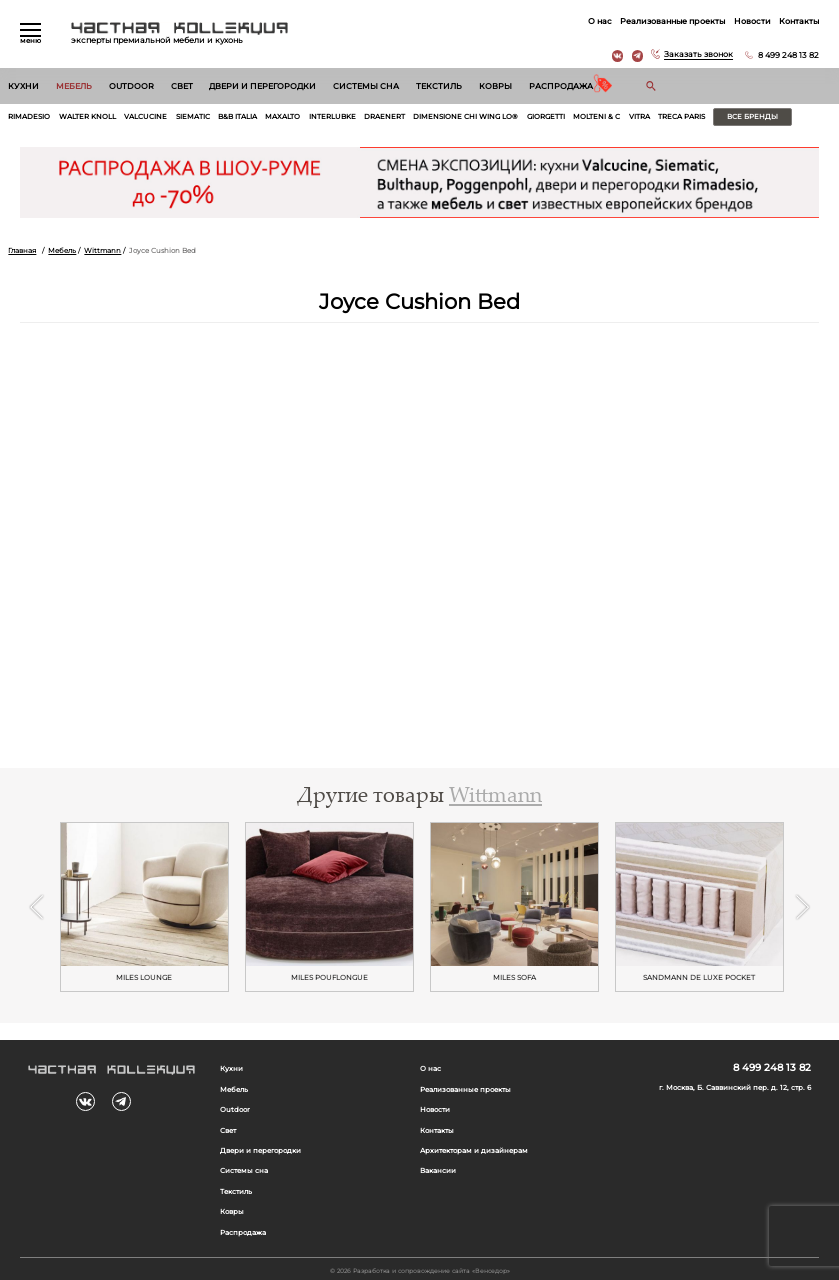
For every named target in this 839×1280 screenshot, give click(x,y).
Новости (752, 21)
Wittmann (102, 251)
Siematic (193, 117)
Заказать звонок (698, 55)
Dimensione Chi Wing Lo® (465, 117)
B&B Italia (237, 117)
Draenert (384, 117)
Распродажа (561, 86)
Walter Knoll (87, 117)
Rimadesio (29, 117)
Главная (22, 251)
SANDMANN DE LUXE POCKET (699, 977)
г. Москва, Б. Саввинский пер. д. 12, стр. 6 (735, 1088)
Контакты (799, 21)
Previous (36, 907)
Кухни (23, 86)
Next (802, 907)
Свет (182, 86)
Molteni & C (596, 117)
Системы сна (366, 86)
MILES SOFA (514, 977)
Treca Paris (681, 117)
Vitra (639, 117)
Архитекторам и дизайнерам (474, 1151)
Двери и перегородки (262, 86)
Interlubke (332, 117)
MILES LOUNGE (144, 977)
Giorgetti (546, 117)
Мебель (74, 86)
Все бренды (752, 117)
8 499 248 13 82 (788, 55)
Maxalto (282, 117)
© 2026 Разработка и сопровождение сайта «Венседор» (420, 1270)
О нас (600, 21)
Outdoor (131, 86)
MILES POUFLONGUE (329, 977)
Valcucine (145, 117)
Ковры (495, 86)
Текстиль (439, 86)
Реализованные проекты (672, 21)
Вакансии (438, 1171)
